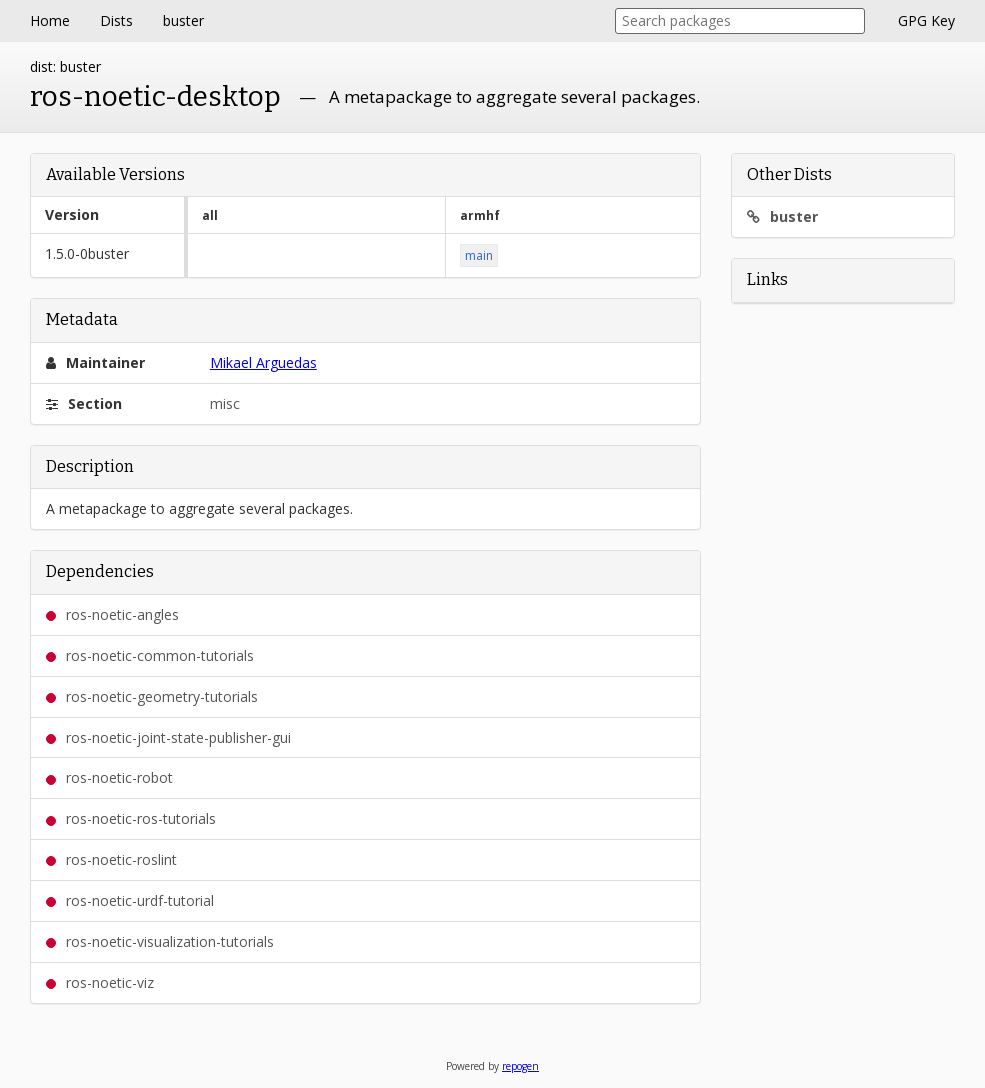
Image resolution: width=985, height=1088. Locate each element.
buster (183, 20)
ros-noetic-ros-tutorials (131, 818)
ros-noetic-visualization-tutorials (160, 941)
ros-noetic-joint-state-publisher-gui (168, 737)
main (479, 255)
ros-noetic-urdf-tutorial (130, 900)
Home (50, 20)
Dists (116, 20)
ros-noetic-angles (112, 614)
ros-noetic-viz (100, 982)
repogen (520, 1066)
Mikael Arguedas (263, 362)
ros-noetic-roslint (111, 859)
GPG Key (926, 20)
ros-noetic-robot (109, 777)
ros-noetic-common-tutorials (150, 655)
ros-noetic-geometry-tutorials (152, 696)
